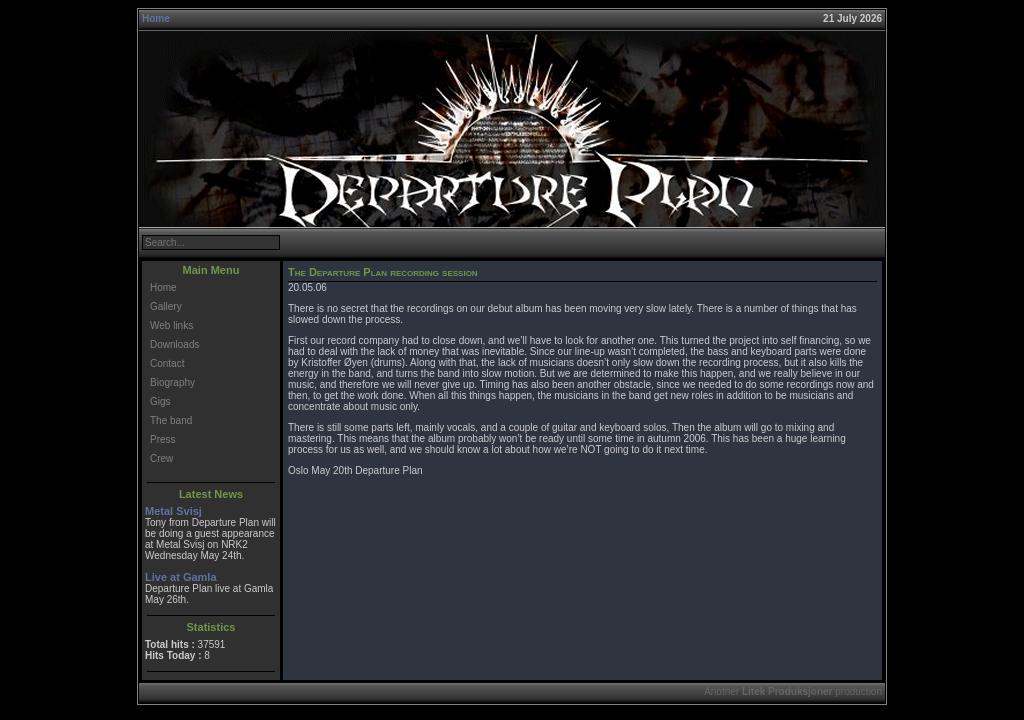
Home (156, 18)
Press (163, 439)
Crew (161, 458)
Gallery (166, 306)
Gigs (160, 401)
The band (171, 420)
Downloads (174, 344)
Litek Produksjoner (787, 691)
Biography (172, 382)
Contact (167, 363)
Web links (171, 325)
